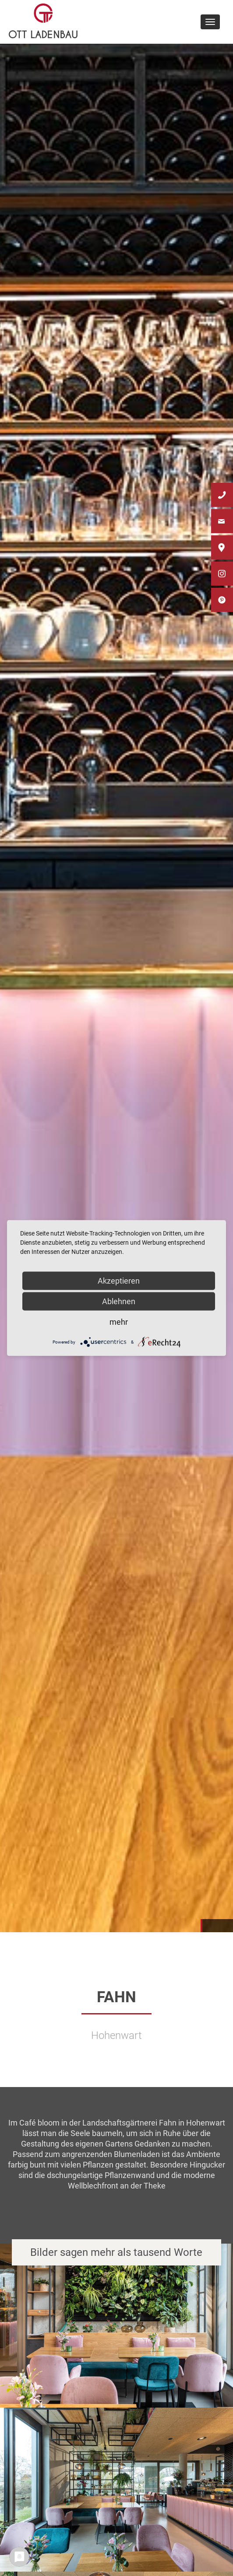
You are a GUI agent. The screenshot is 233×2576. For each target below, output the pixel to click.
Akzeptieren (119, 1280)
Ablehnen (118, 1301)
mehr (118, 1321)
